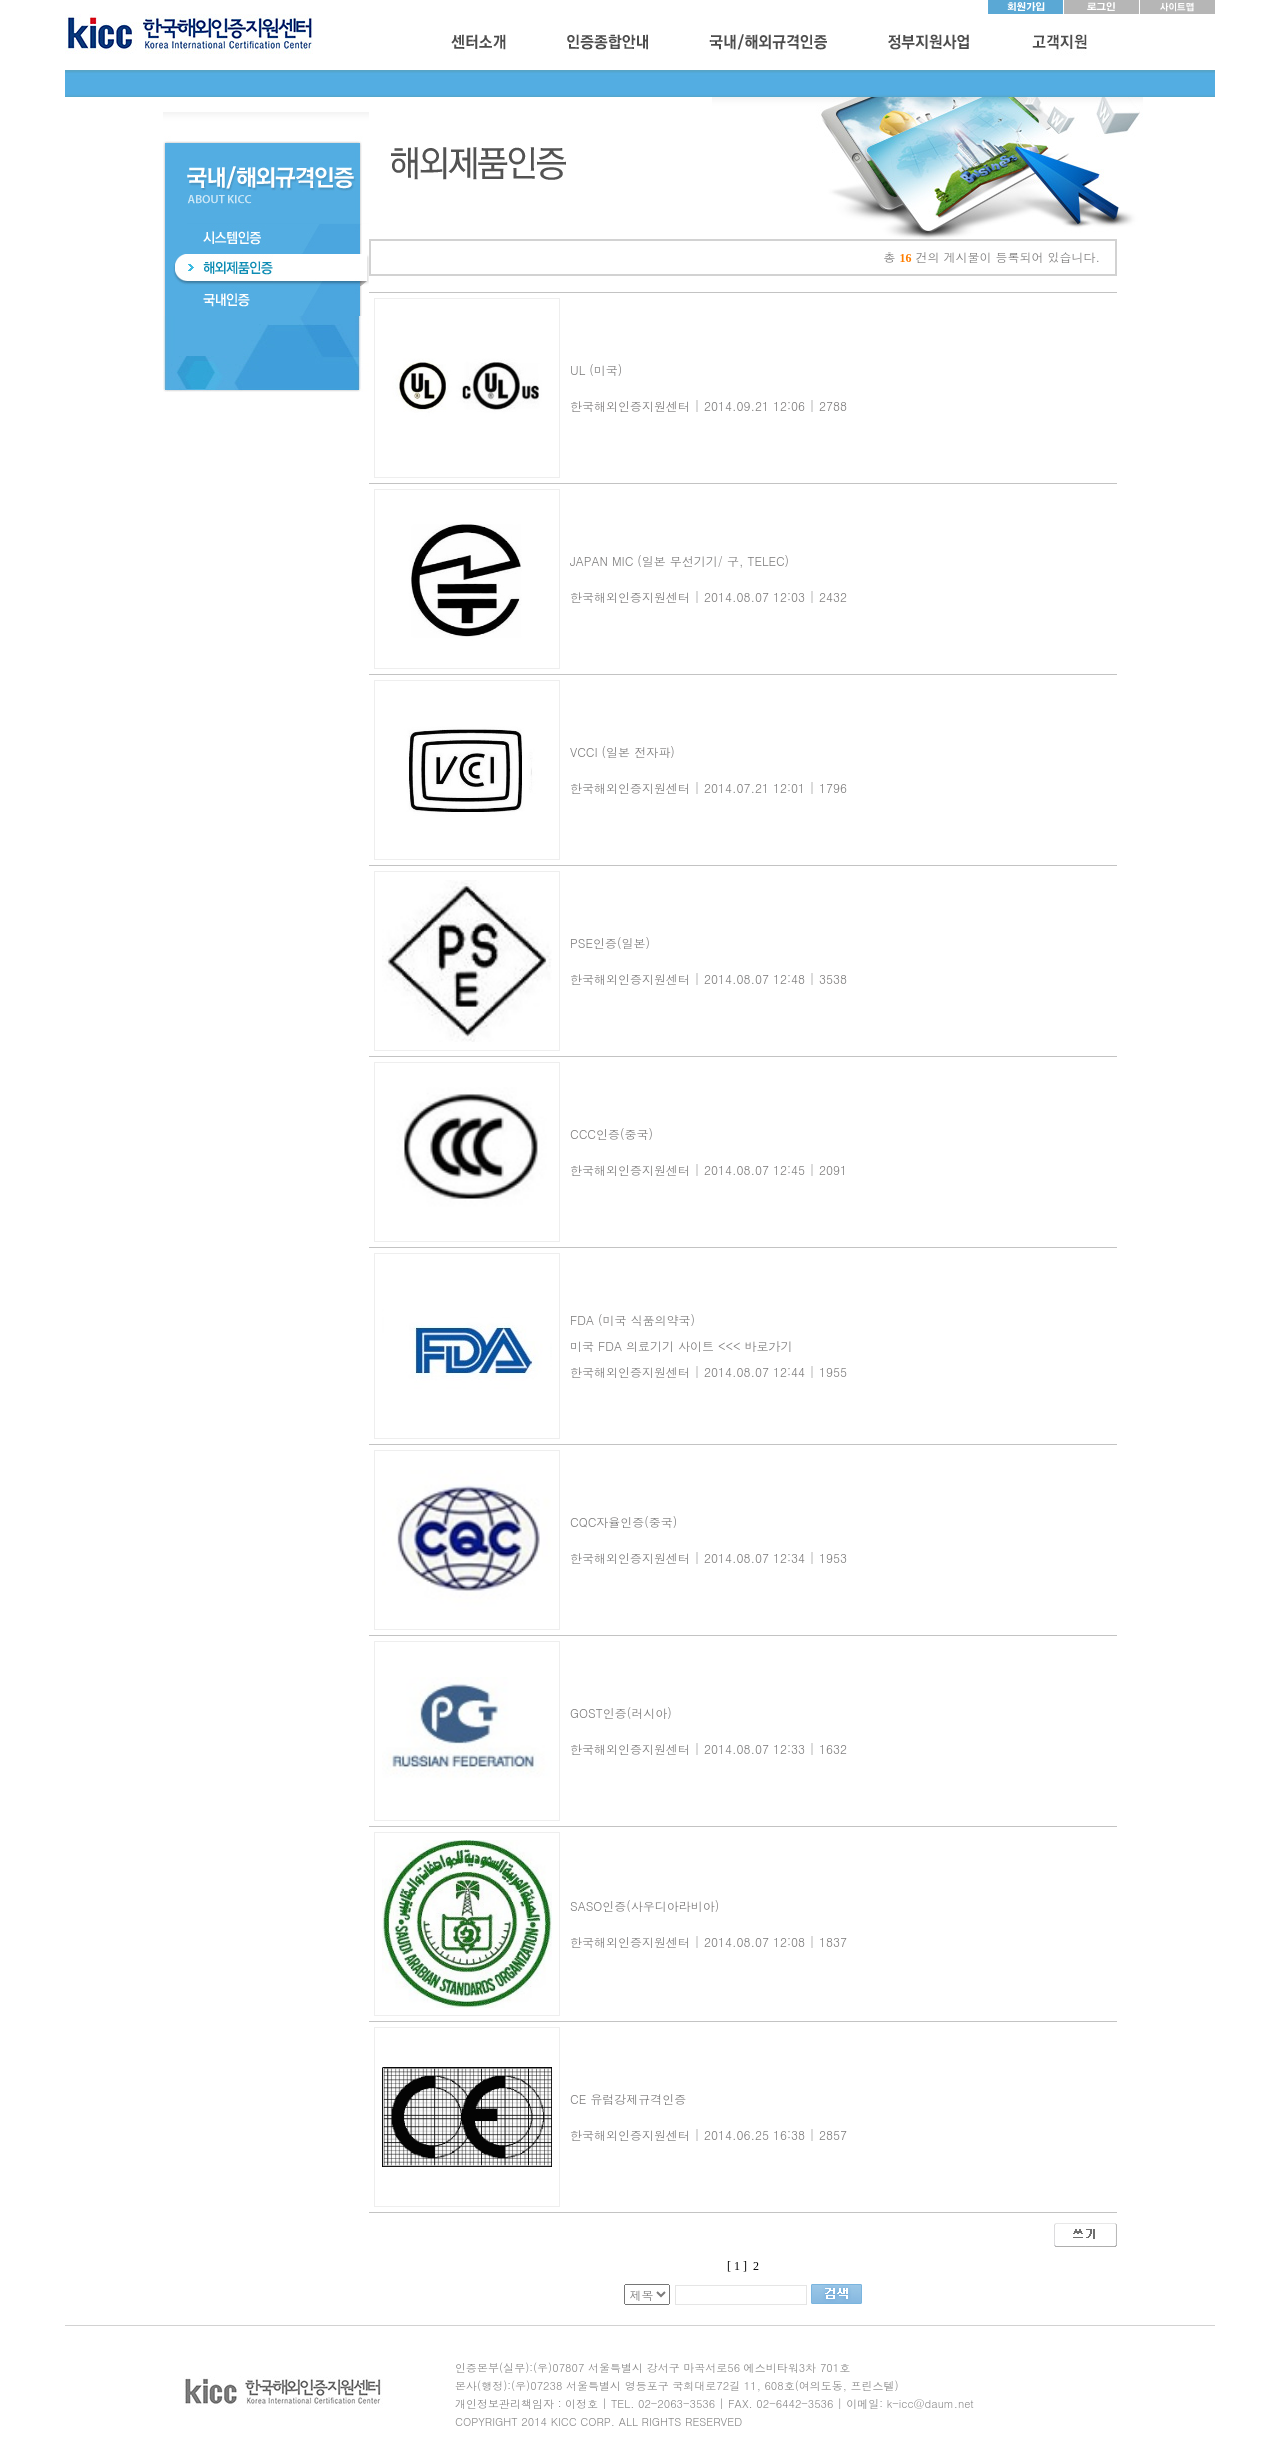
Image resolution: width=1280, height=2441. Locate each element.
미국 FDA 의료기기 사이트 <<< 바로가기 (681, 1345)
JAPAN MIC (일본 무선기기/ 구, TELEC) (679, 560)
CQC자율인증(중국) (623, 1521)
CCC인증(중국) (611, 1133)
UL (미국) (596, 369)
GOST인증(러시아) (621, 1712)
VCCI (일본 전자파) (622, 751)
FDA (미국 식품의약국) (632, 1319)
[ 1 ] (737, 2266)
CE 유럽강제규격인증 (628, 2098)
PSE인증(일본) (610, 942)
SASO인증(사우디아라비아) (644, 1905)
